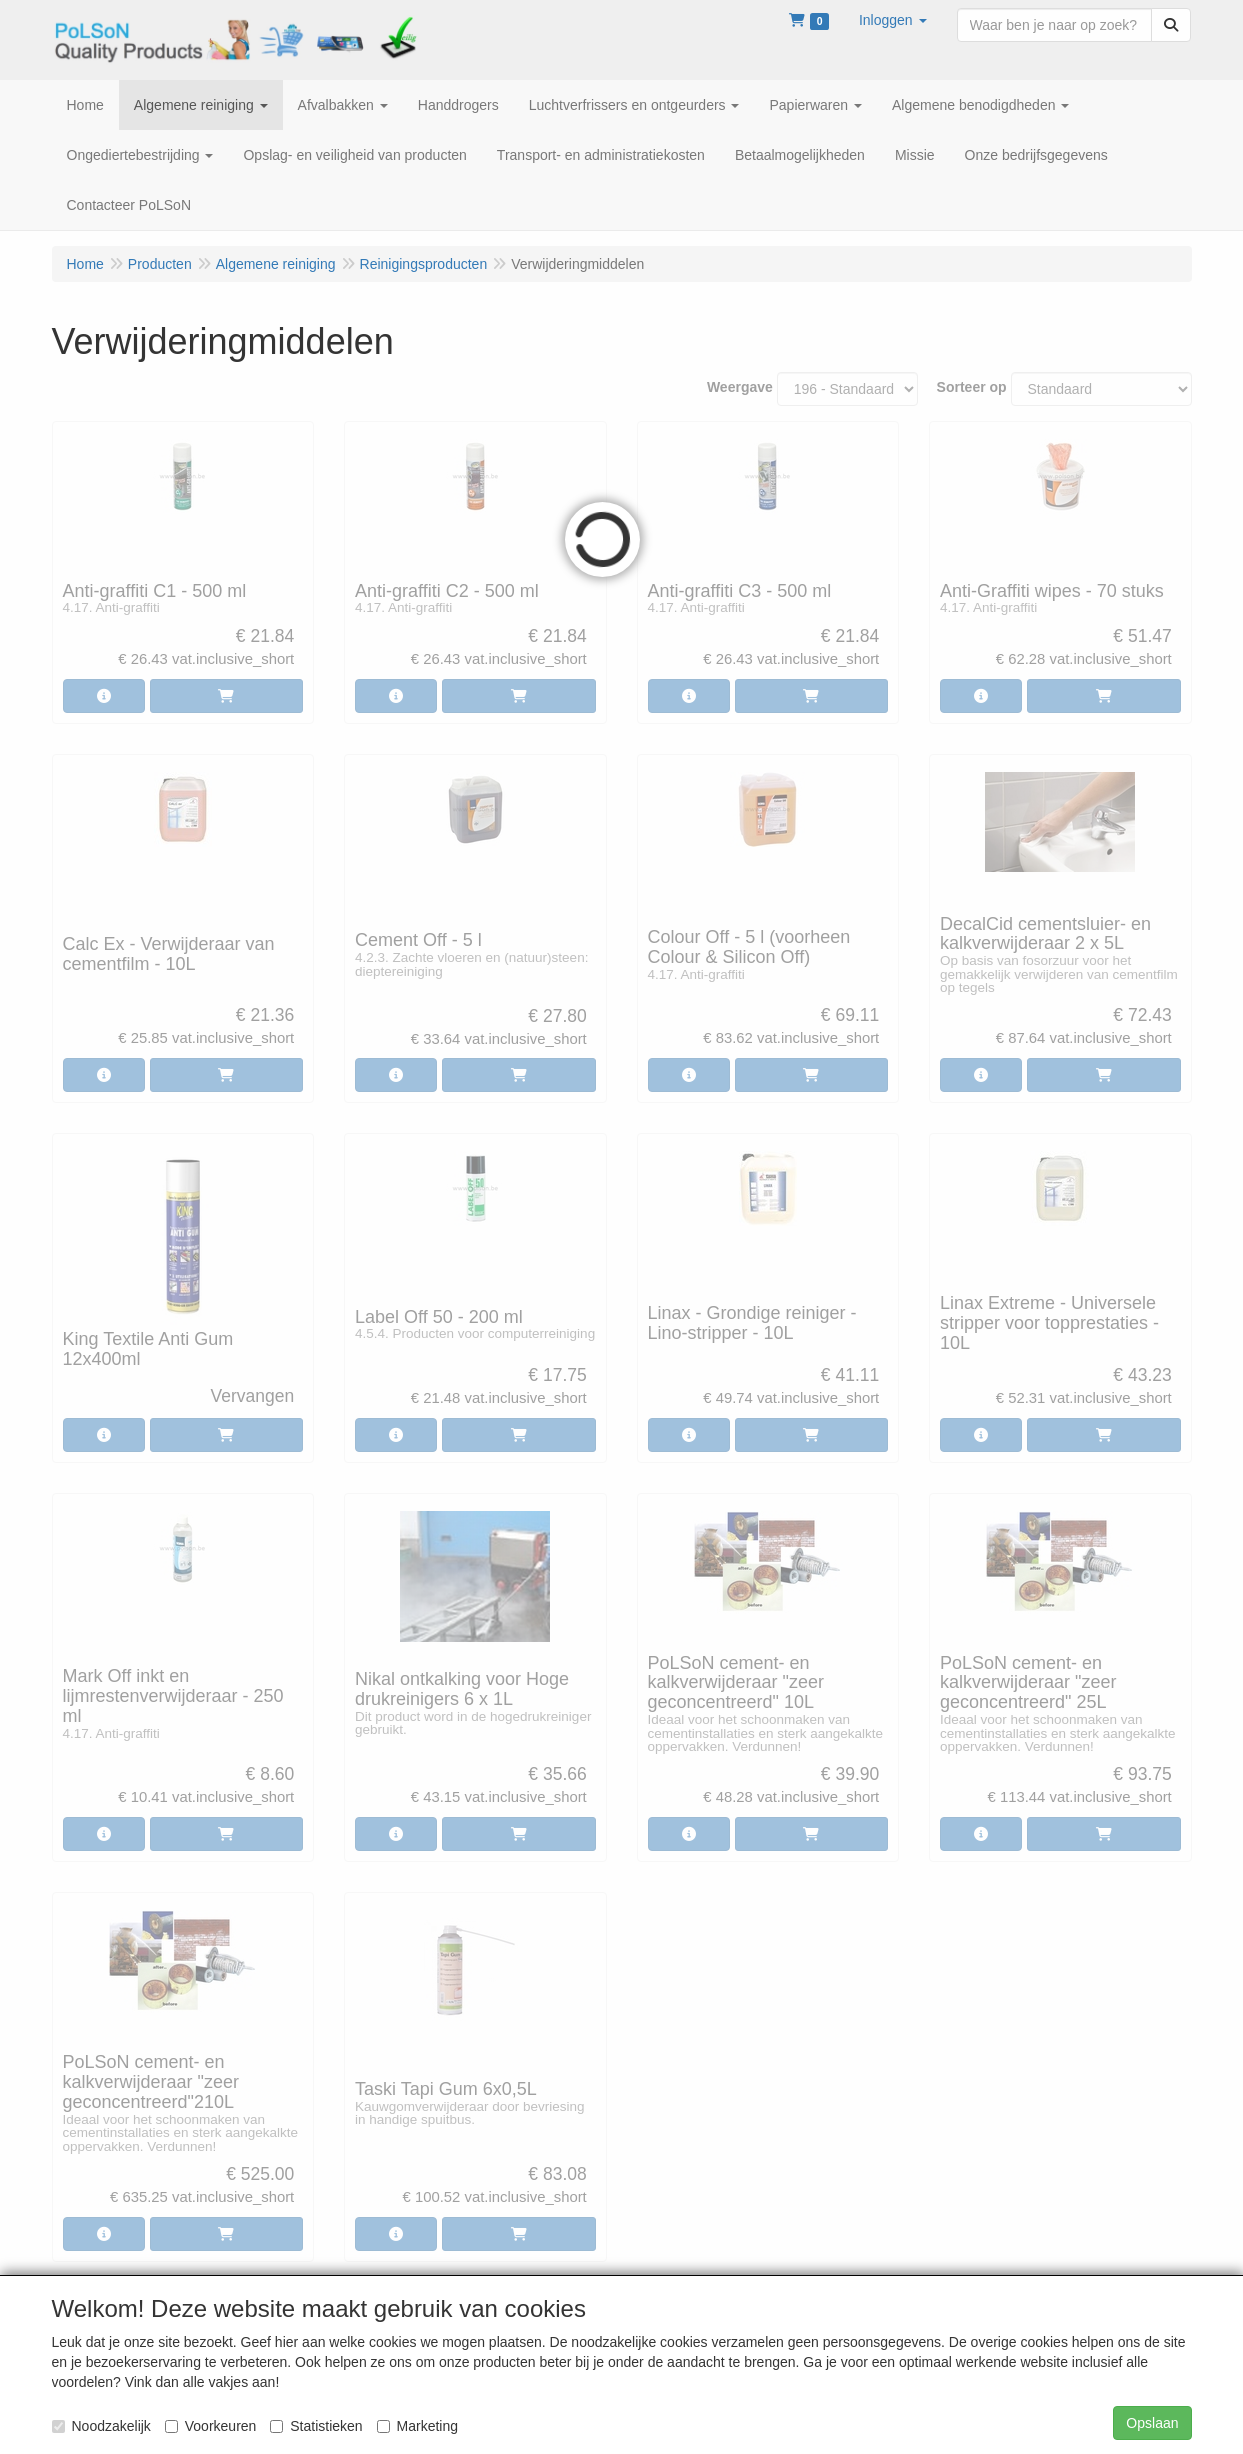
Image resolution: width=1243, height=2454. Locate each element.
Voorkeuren (211, 2426)
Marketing (417, 2426)
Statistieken (316, 2426)
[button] (893, 20)
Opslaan (1152, 2423)
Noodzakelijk (101, 2426)
